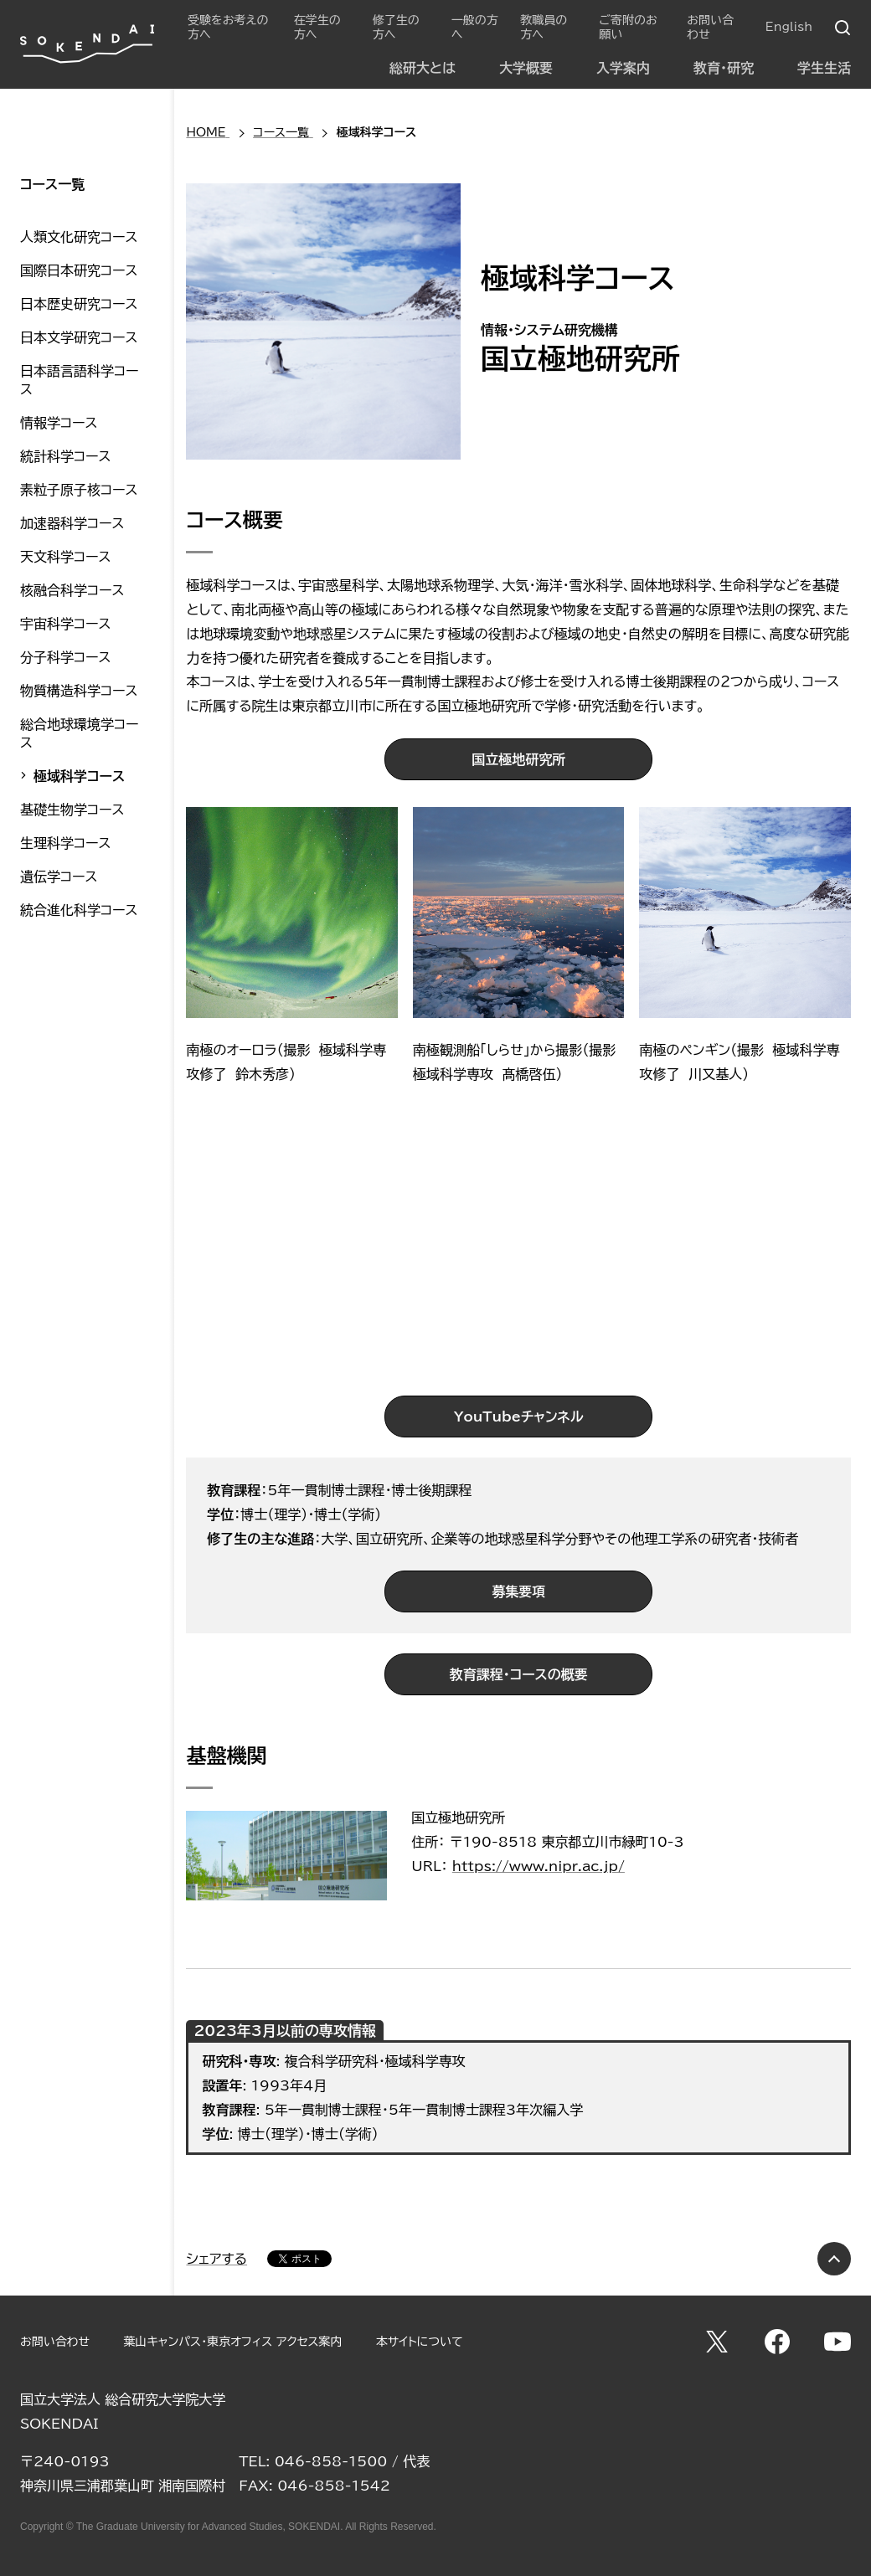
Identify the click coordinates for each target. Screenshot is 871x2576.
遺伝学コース (58, 876)
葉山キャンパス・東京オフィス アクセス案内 (232, 2341)
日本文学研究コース (78, 337)
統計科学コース (65, 456)
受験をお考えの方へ (228, 27)
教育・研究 (723, 68)
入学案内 (623, 68)
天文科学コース (65, 556)
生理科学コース (65, 843)
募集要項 (518, 1591)
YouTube (837, 2341)
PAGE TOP (834, 2258)
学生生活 (824, 68)
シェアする (216, 2258)
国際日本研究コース (78, 270)
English (788, 27)
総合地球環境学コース (79, 733)
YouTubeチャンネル (519, 1416)
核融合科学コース (72, 590)
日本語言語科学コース (79, 380)
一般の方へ (474, 27)
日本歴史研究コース (78, 304)
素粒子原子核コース (78, 489)
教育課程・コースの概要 (519, 1674)
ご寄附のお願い (628, 27)
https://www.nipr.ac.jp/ (538, 1866)
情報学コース (58, 422)
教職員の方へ (543, 27)
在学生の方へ (317, 27)
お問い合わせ (710, 27)
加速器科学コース (72, 523)
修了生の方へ (396, 27)
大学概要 (526, 68)
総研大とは (422, 68)
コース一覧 (52, 184)
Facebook (777, 2341)
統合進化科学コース (78, 910)
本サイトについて (419, 2341)
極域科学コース (79, 776)
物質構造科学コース (78, 690)
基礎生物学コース (72, 809)
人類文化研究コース (78, 237)
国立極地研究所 (518, 759)
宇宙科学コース (65, 623)
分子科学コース (65, 657)
